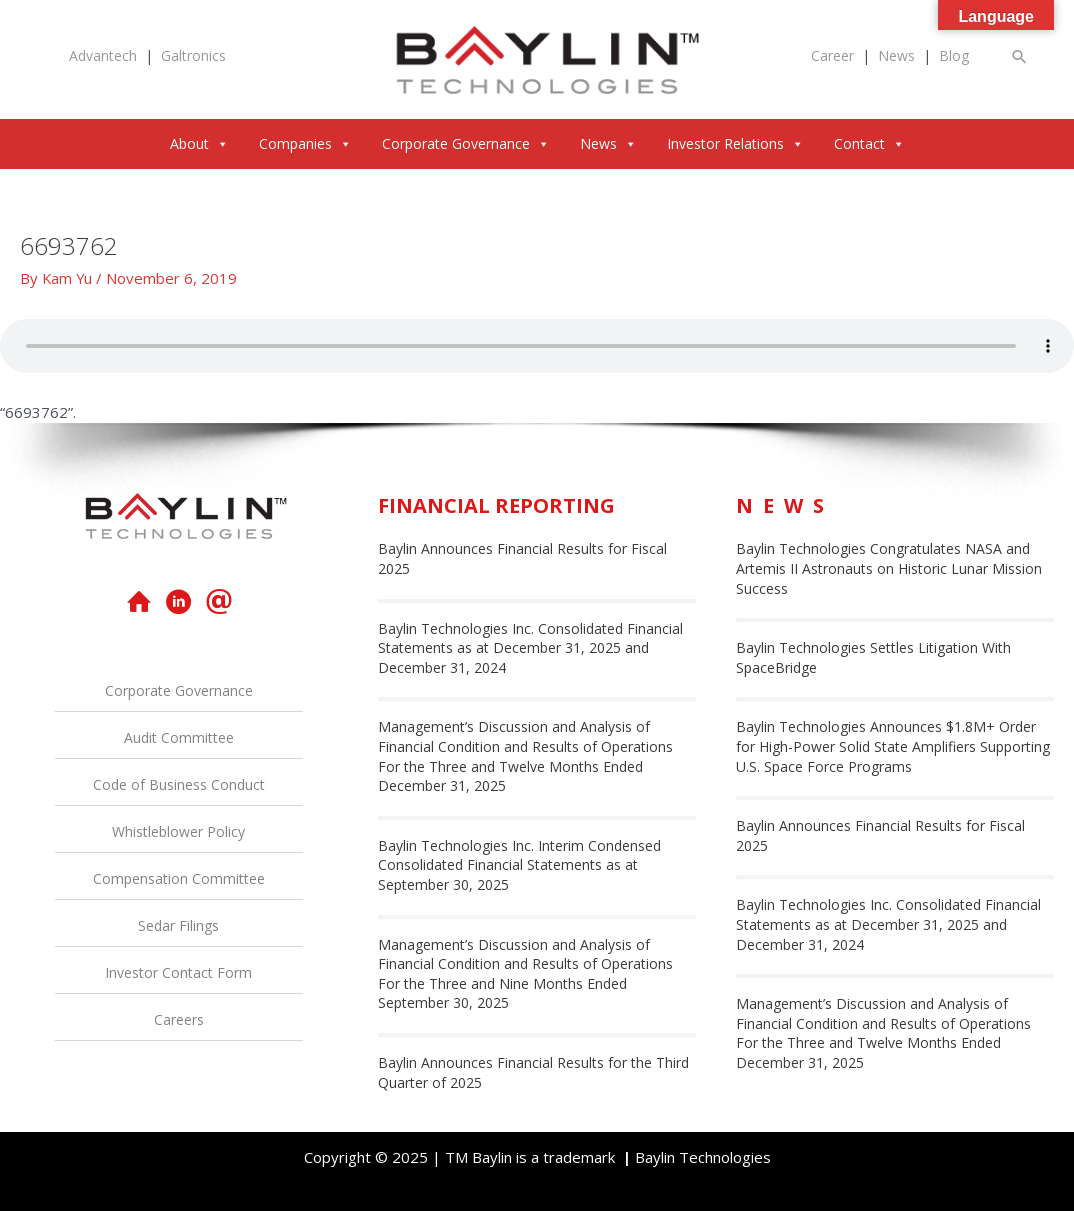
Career (832, 55)
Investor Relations (735, 143)
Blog (954, 55)
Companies (305, 143)
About (199, 143)
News (896, 55)
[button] (1020, 56)
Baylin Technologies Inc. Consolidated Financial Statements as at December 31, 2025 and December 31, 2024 (530, 648)
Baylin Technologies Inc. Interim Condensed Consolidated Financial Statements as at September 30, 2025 (519, 865)
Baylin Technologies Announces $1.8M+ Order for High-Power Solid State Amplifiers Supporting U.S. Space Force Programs (893, 746)
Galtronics (193, 55)
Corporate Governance (466, 143)
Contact (869, 143)
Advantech (103, 55)
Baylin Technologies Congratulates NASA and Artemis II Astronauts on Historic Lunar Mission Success (889, 568)
